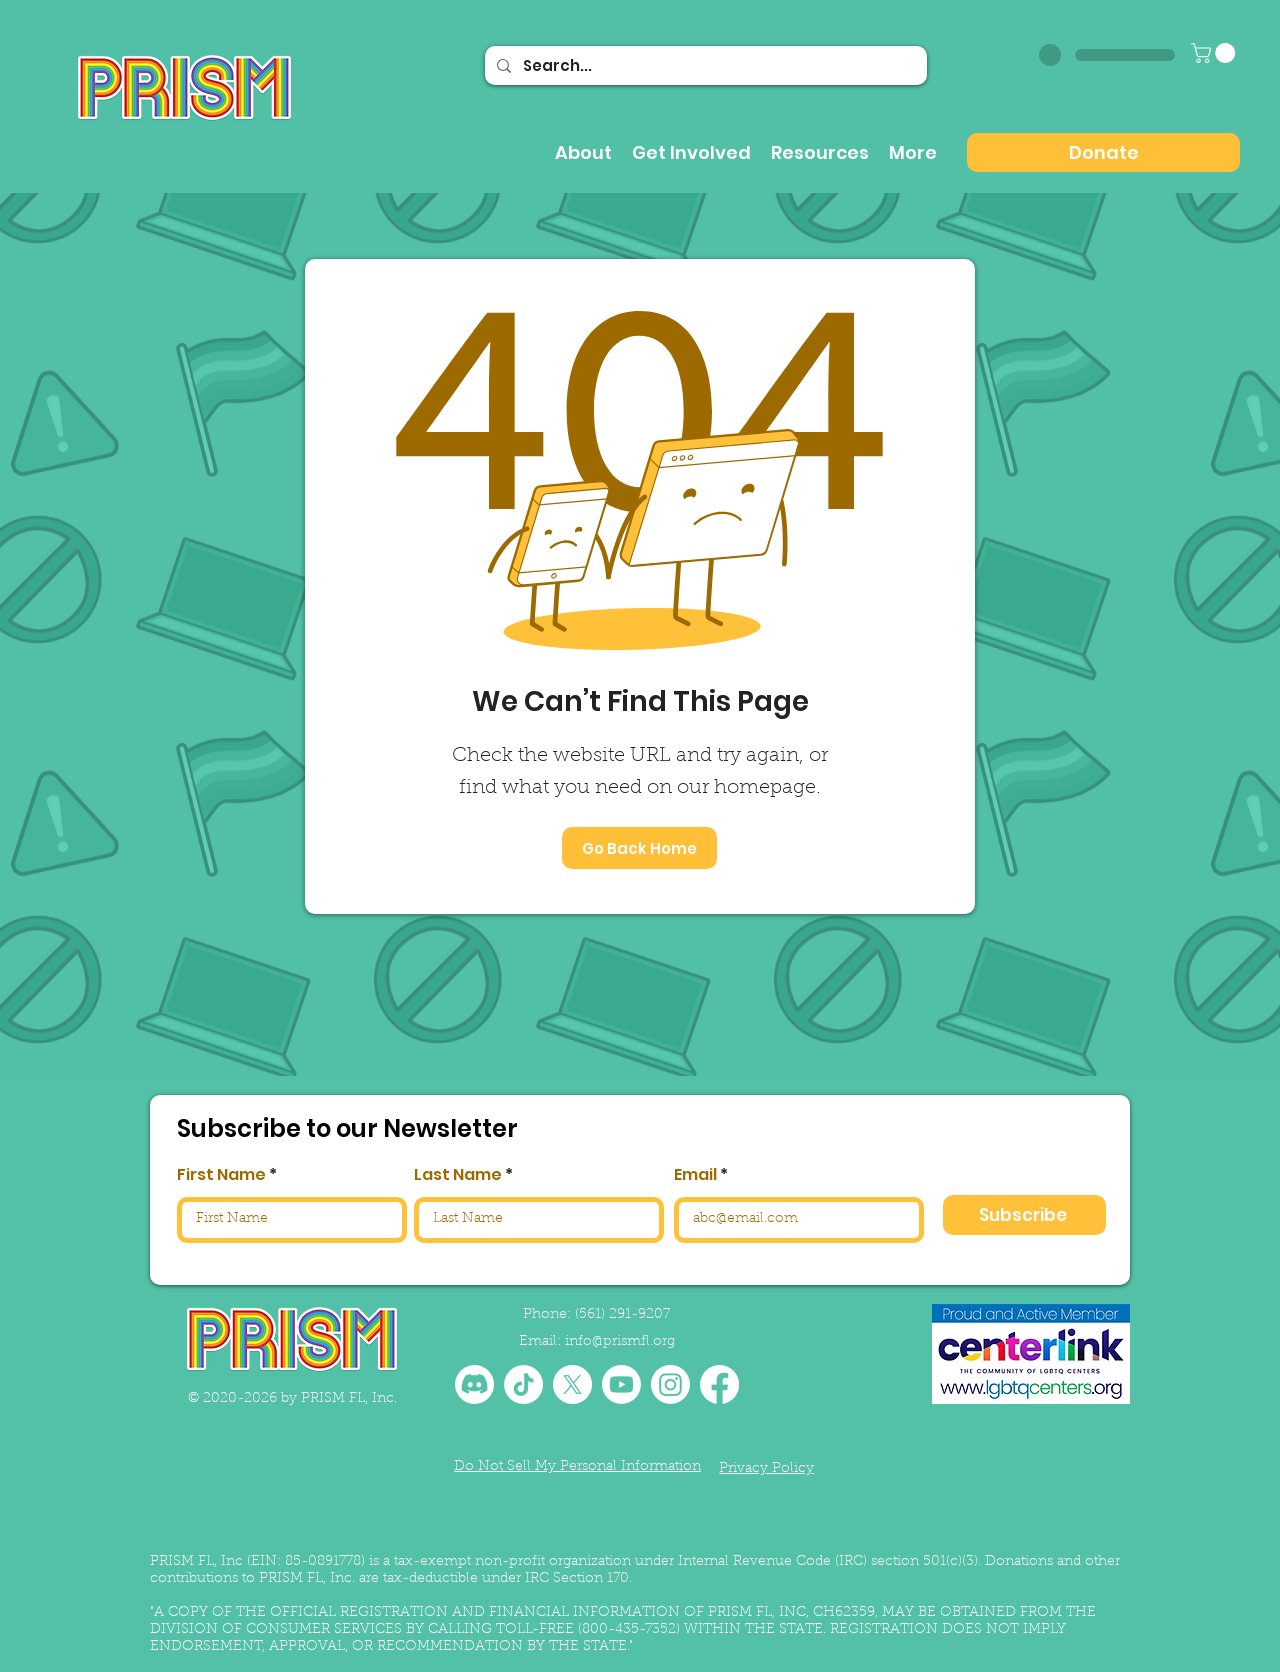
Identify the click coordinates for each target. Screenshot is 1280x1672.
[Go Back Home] (639, 848)
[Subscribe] (1024, 1215)
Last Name (458, 1175)
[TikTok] (523, 1384)
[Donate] (1103, 152)
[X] (572, 1384)
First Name (221, 1175)
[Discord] (474, 1384)
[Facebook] (719, 1384)
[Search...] (704, 65)
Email (695, 1175)
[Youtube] (621, 1384)
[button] (1215, 53)
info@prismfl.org (620, 1342)
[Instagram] (670, 1384)
